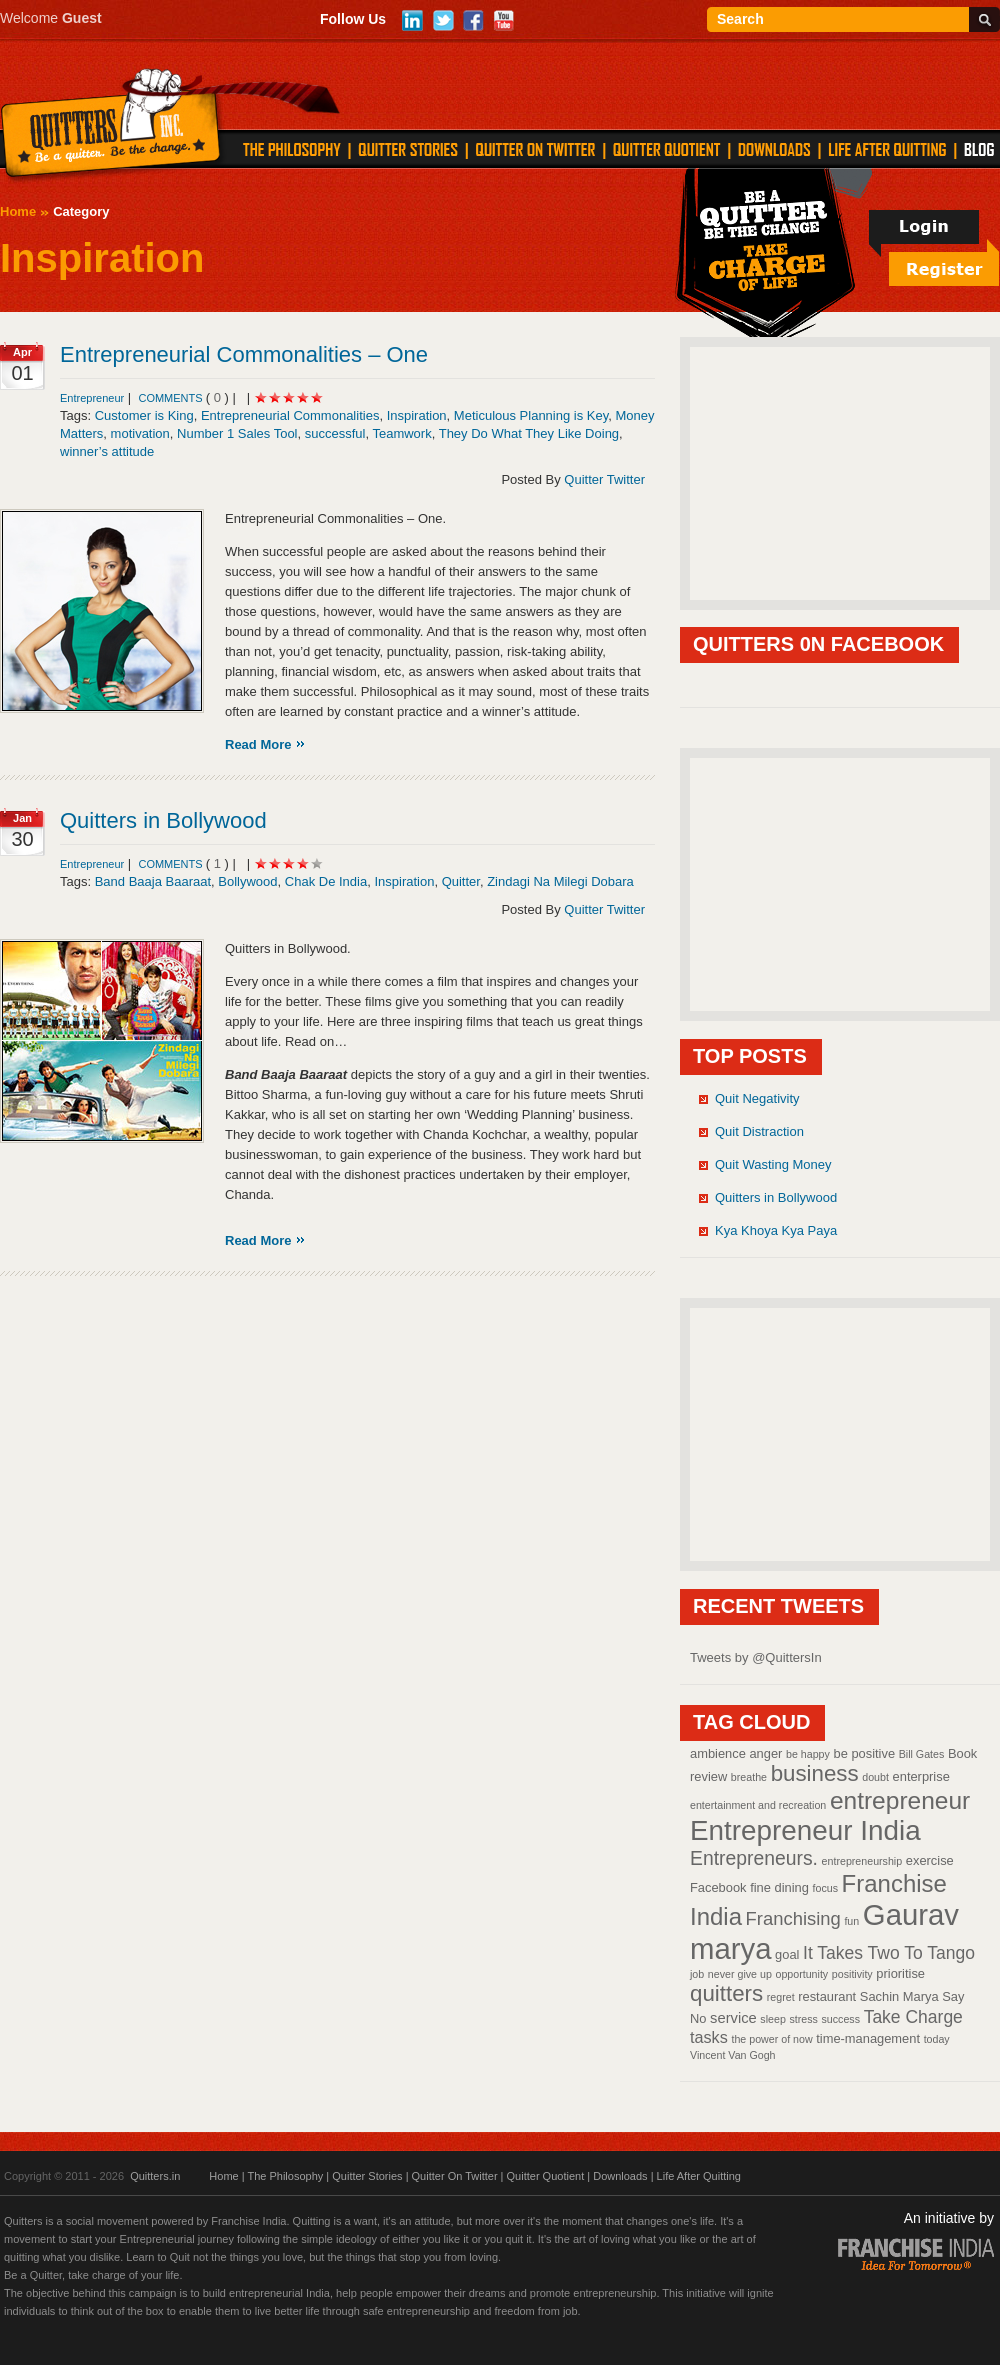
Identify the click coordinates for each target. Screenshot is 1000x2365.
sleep (772, 2019)
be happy (808, 1754)
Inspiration (417, 415)
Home (18, 211)
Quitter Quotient (546, 2176)
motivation (140, 433)
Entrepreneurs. (754, 1858)
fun (851, 1921)
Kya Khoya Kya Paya (776, 1230)
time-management (868, 2038)
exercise (930, 1860)
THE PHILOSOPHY (292, 149)
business (815, 1773)
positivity (852, 1974)
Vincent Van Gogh (733, 2055)
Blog (979, 149)
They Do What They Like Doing (529, 433)
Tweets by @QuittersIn (756, 1657)
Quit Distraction (759, 1131)
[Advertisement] (840, 472)
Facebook (718, 1887)
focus (825, 1888)
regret (781, 1997)
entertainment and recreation (758, 1805)
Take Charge (913, 2017)
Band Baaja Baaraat (153, 881)
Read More (258, 744)
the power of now (771, 2039)
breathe (749, 1777)
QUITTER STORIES (408, 149)
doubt (875, 1777)
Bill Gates (922, 1754)
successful (335, 433)
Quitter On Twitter (455, 2176)
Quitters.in (155, 2176)
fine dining (779, 1887)
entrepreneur (900, 1800)
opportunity (801, 1974)
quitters (726, 1993)
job (697, 1974)
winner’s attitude (107, 451)
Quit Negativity (757, 1098)
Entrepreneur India (805, 1830)
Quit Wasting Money (773, 1164)
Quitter (461, 881)
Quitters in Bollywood (163, 820)
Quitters (111, 126)
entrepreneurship (862, 1861)
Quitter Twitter (604, 479)
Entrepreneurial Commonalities (290, 415)
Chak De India (326, 881)
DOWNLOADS (774, 149)
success (841, 2019)
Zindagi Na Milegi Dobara (560, 881)
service (733, 2018)
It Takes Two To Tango (889, 1953)
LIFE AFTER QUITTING (887, 149)
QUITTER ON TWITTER (535, 149)
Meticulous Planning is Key (531, 415)
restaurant (827, 1996)
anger (765, 1753)
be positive (865, 1753)
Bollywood (247, 881)
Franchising (793, 1918)
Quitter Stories (367, 2176)
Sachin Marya (899, 1996)
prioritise (900, 1973)
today (937, 2039)
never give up (740, 1974)
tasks (709, 2037)
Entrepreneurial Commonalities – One (244, 354)
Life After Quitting (699, 2176)
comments (171, 398)
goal (787, 1954)
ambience (718, 1753)
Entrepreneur (92, 398)
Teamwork (401, 433)
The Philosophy (285, 2176)
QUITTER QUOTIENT (666, 149)
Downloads (620, 2176)
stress (803, 2019)
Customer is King (144, 415)
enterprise (921, 1776)
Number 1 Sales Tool (237, 433)
